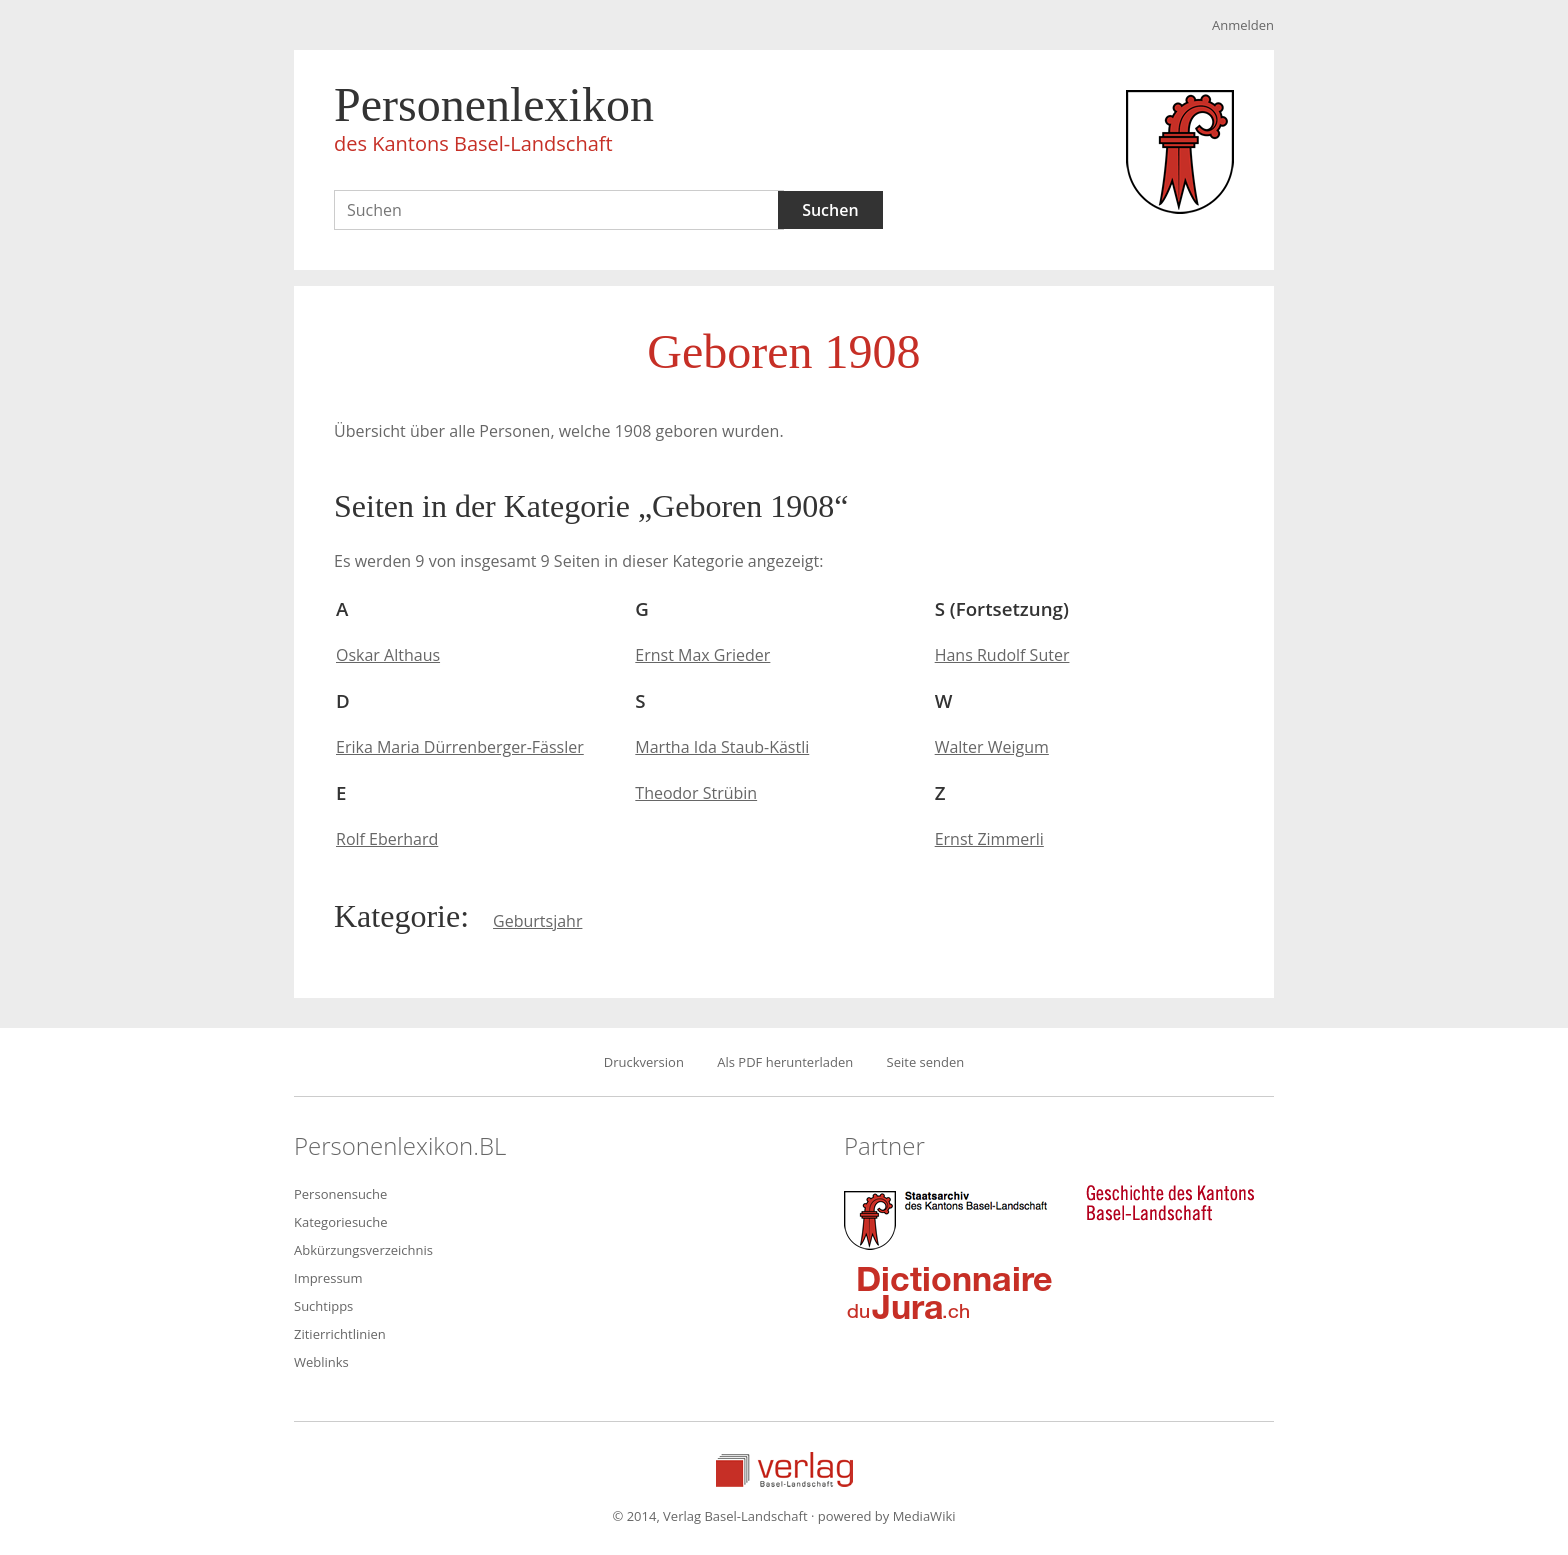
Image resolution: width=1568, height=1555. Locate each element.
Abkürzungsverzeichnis (363, 1250)
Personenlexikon (494, 122)
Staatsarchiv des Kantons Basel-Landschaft (950, 1218)
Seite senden (926, 1062)
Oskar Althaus (388, 655)
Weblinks (321, 1362)
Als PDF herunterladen (785, 1062)
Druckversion (644, 1062)
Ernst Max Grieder (702, 655)
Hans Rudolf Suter (1002, 655)
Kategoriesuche (341, 1222)
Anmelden (1243, 25)
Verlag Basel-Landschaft (784, 1469)
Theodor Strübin (696, 793)
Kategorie (397, 916)
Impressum (328, 1278)
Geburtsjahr (537, 921)
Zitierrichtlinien (340, 1334)
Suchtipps (323, 1306)
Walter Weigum (992, 747)
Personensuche (340, 1194)
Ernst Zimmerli (989, 839)
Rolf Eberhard (387, 839)
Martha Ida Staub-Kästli (722, 747)
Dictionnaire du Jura (950, 1292)
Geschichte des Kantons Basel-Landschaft (1170, 1203)
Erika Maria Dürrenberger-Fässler (460, 747)
